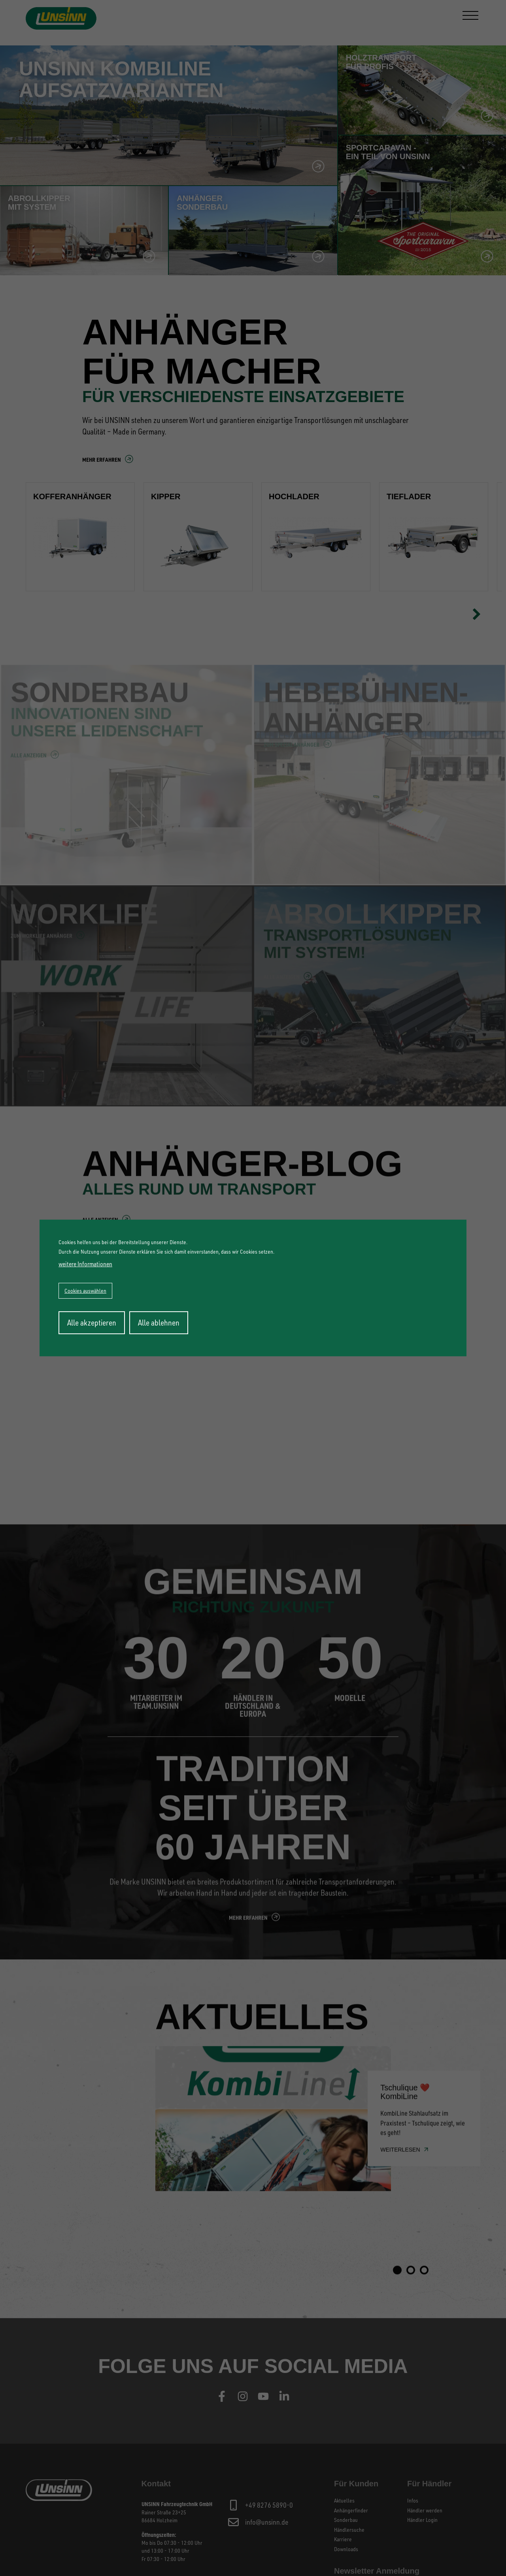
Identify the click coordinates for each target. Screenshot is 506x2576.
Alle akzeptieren (91, 1322)
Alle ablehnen (158, 1322)
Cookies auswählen (85, 1290)
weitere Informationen (85, 1264)
